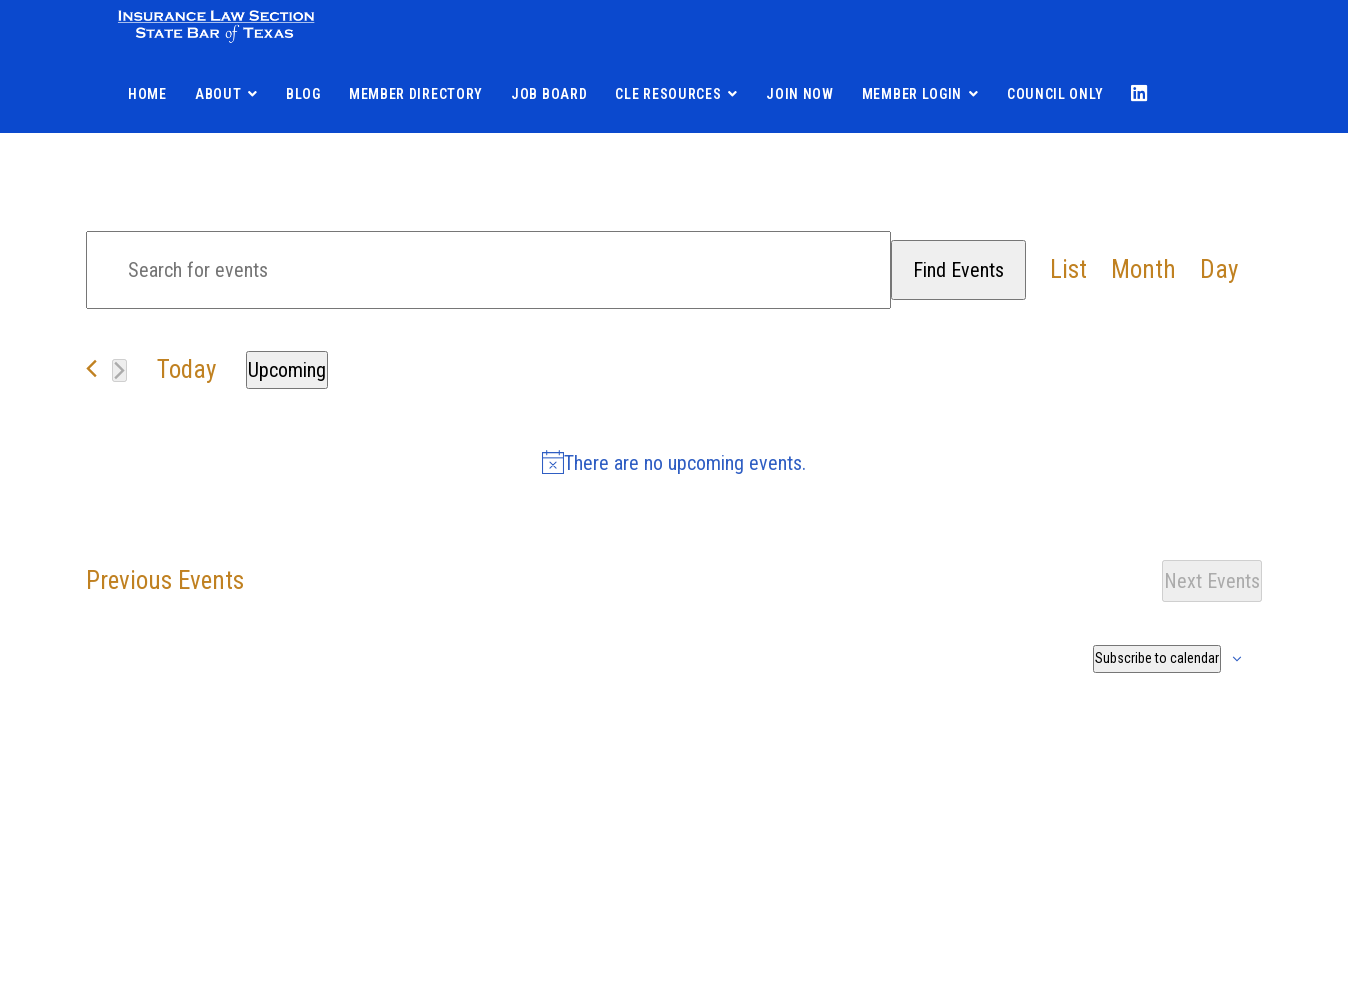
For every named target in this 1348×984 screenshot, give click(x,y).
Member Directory (416, 94)
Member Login (912, 94)
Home (147, 94)
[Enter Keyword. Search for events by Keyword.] (488, 270)
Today (186, 369)
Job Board (549, 94)
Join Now (800, 94)
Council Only (1055, 94)
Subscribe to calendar (1157, 658)
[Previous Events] (91, 368)
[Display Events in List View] (1068, 270)
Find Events (958, 270)
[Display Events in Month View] (1143, 270)
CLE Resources (668, 94)
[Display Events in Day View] (1219, 270)
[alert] (674, 463)
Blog (303, 94)
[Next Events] (119, 370)
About (218, 94)
